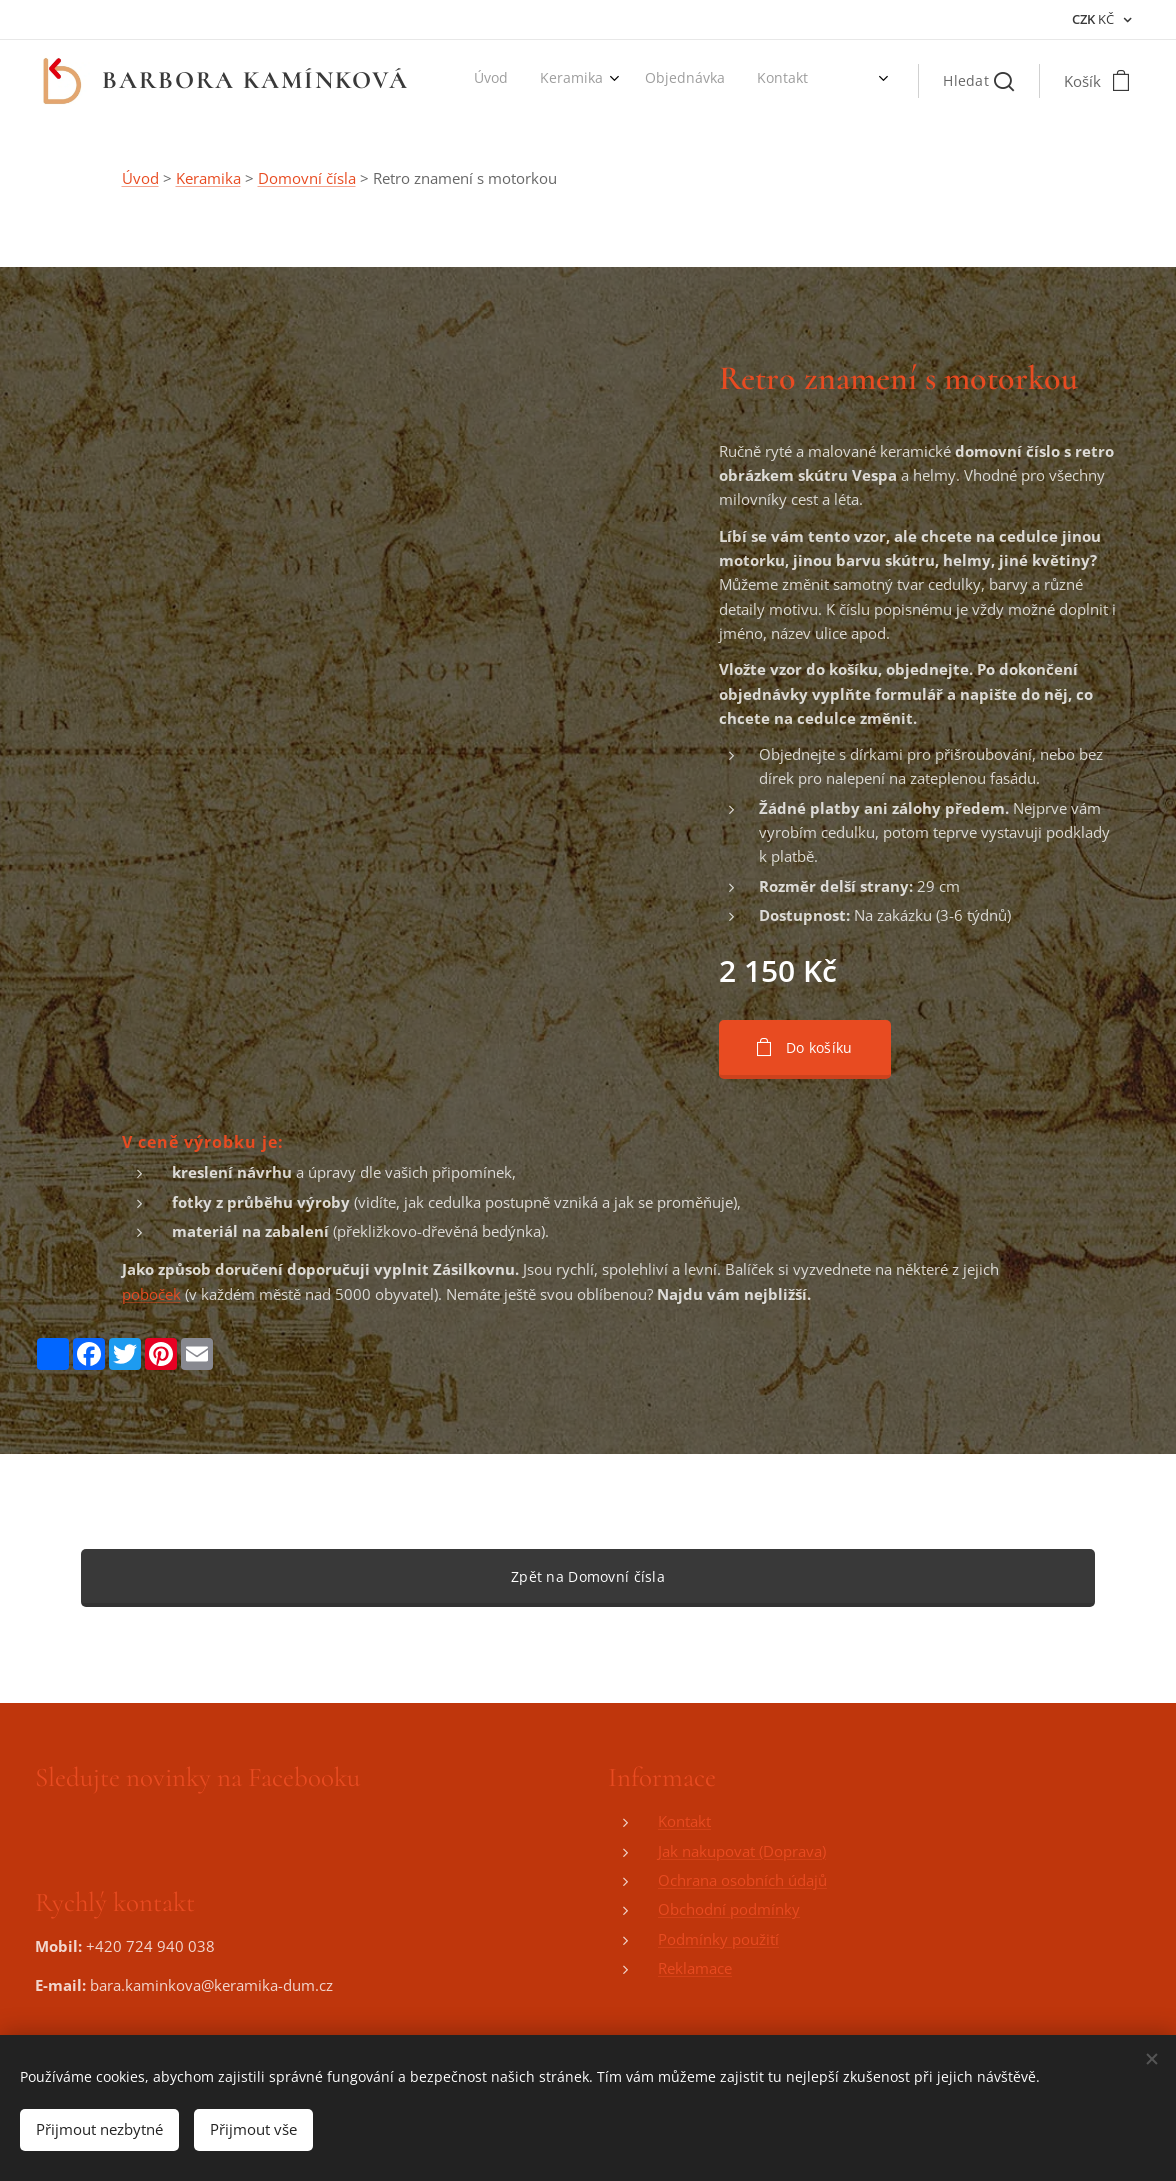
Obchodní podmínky (729, 1909)
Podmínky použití (718, 1938)
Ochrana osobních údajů (742, 1880)
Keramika (208, 178)
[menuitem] (557, 81)
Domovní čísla (307, 178)
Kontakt (684, 1821)
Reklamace (695, 1968)
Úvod (140, 178)
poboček (151, 1293)
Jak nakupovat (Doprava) (742, 1850)
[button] (978, 81)
